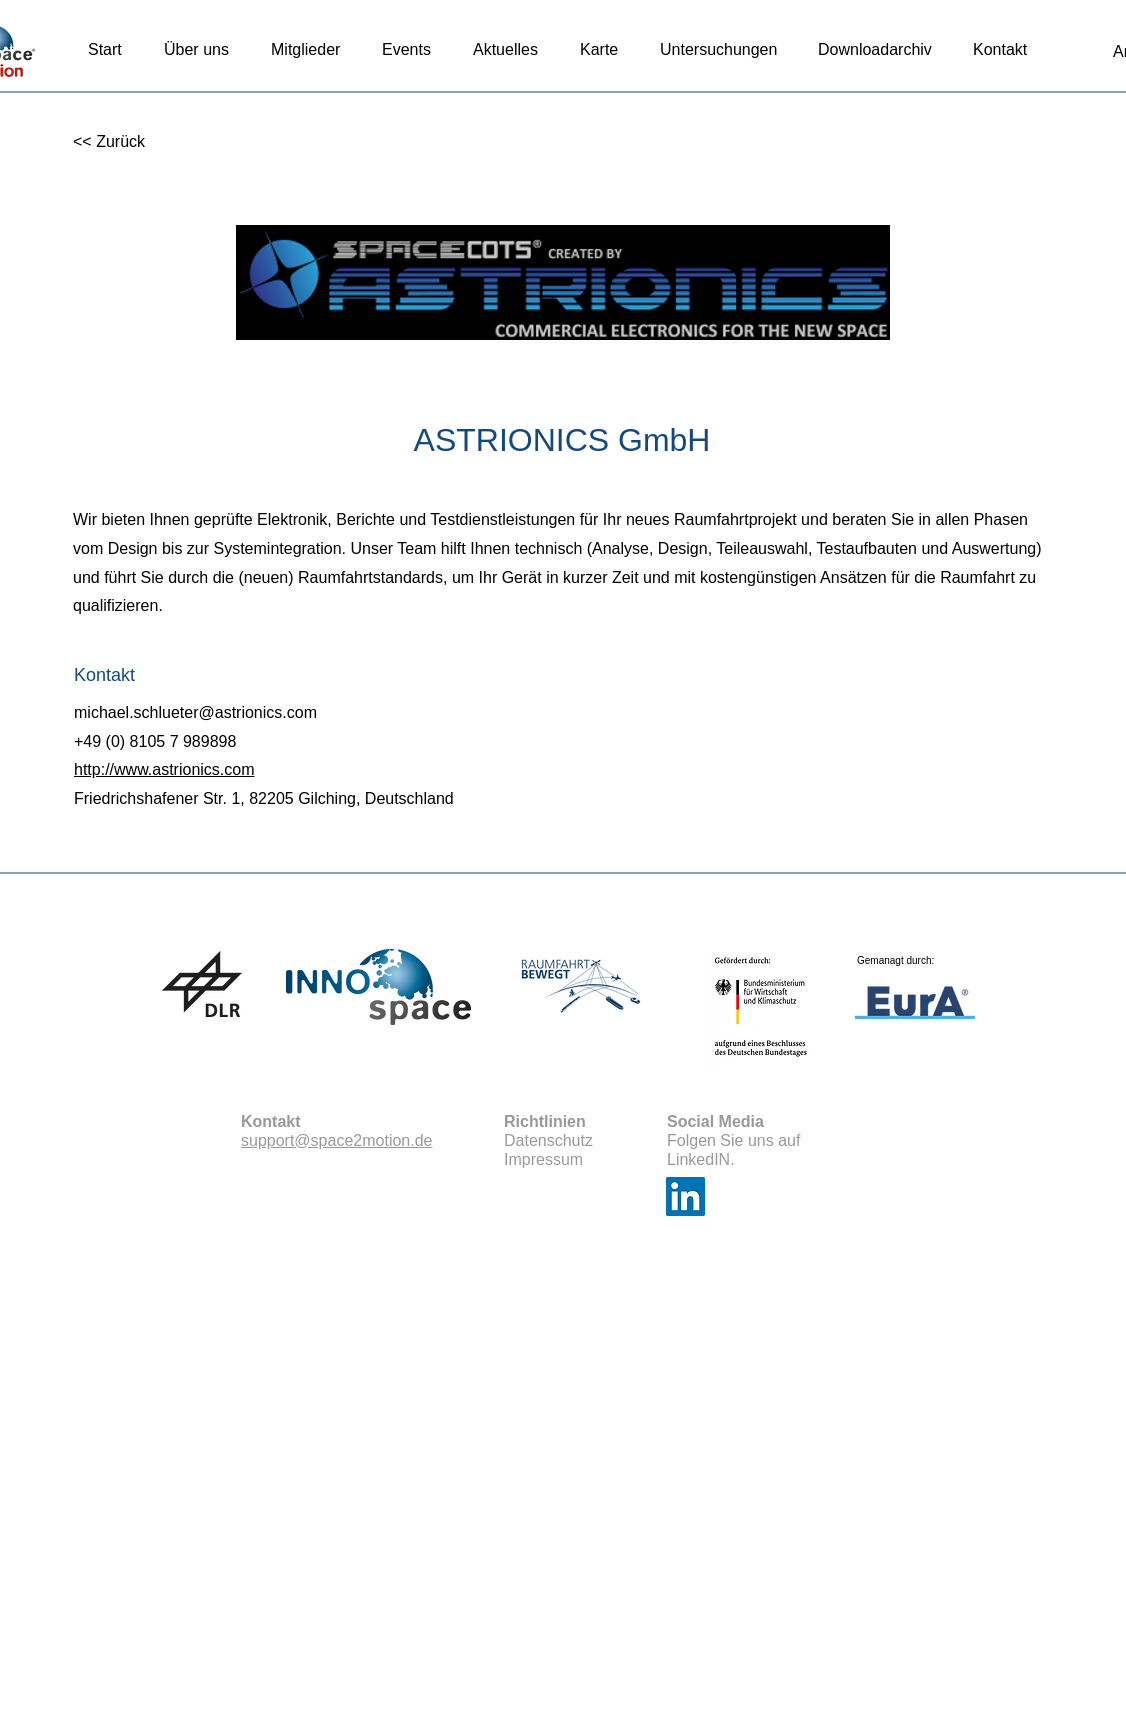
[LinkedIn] (685, 1196)
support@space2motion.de (336, 1140)
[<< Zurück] (138, 142)
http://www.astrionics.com (164, 769)
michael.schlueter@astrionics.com (195, 712)
